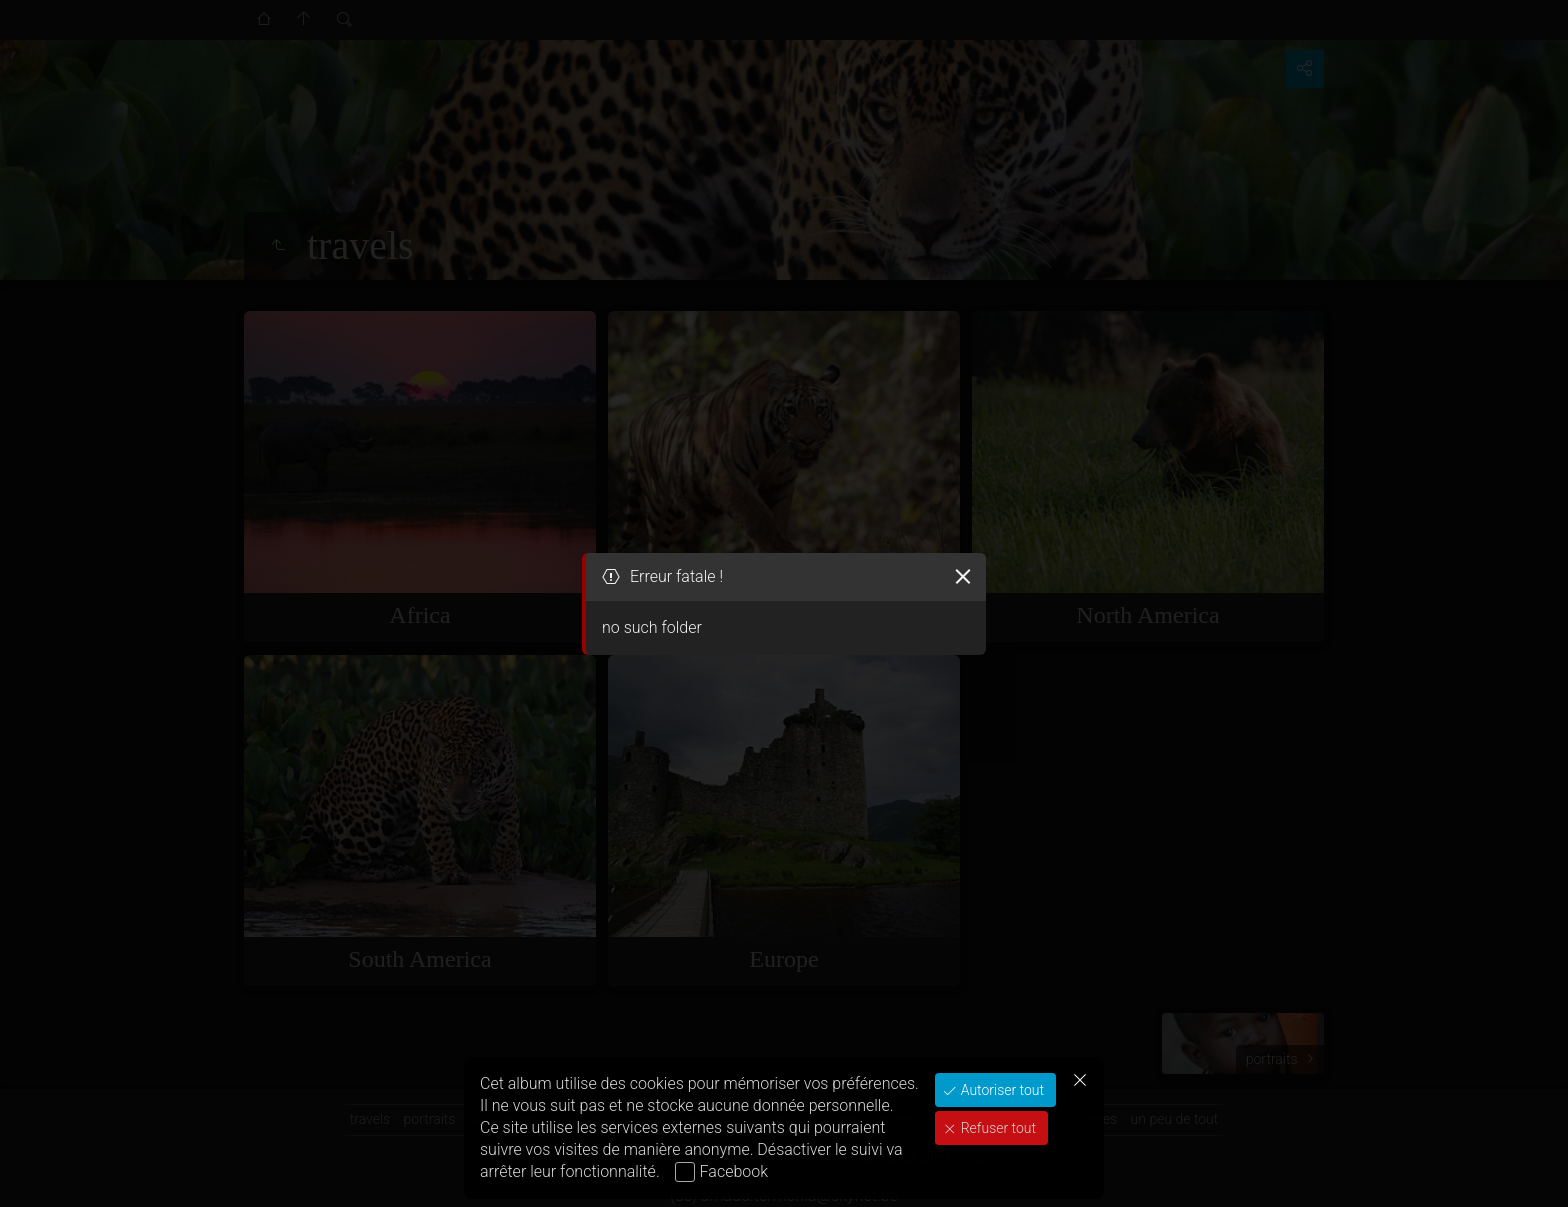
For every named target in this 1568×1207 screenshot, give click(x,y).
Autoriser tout (1000, 1090)
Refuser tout (996, 1128)
